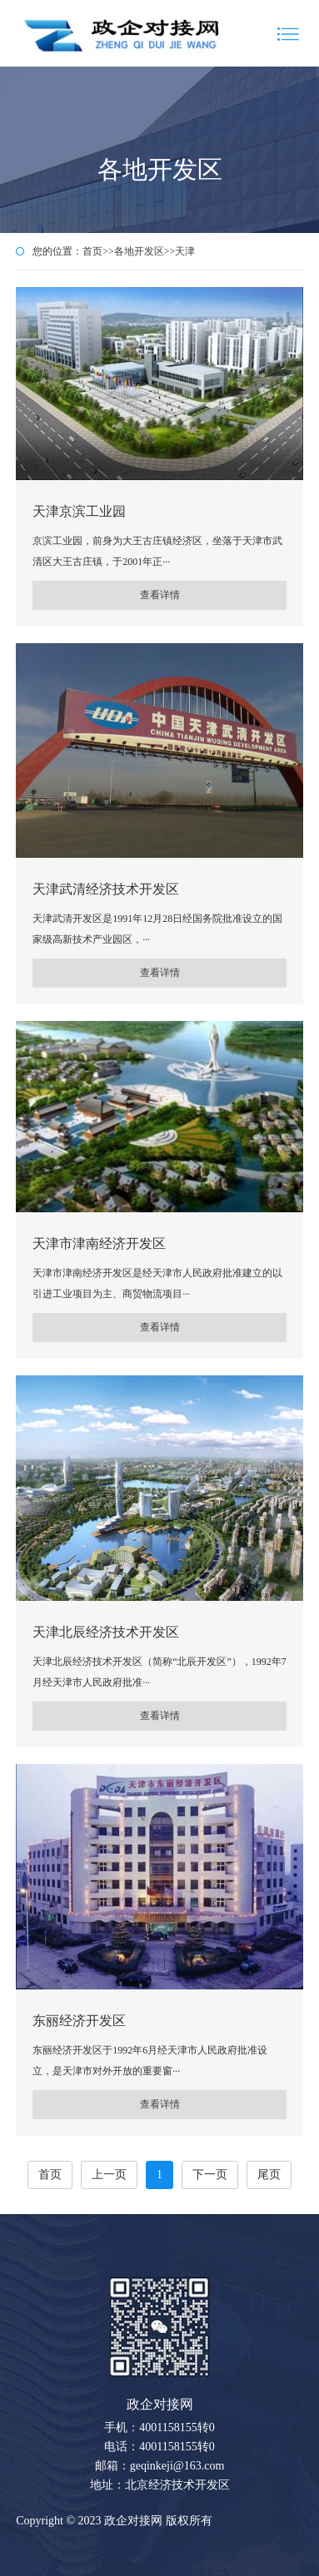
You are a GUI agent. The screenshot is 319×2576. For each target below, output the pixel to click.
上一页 (109, 2174)
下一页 (209, 2174)
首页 (92, 251)
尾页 (269, 2174)
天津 (185, 251)
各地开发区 (139, 251)
